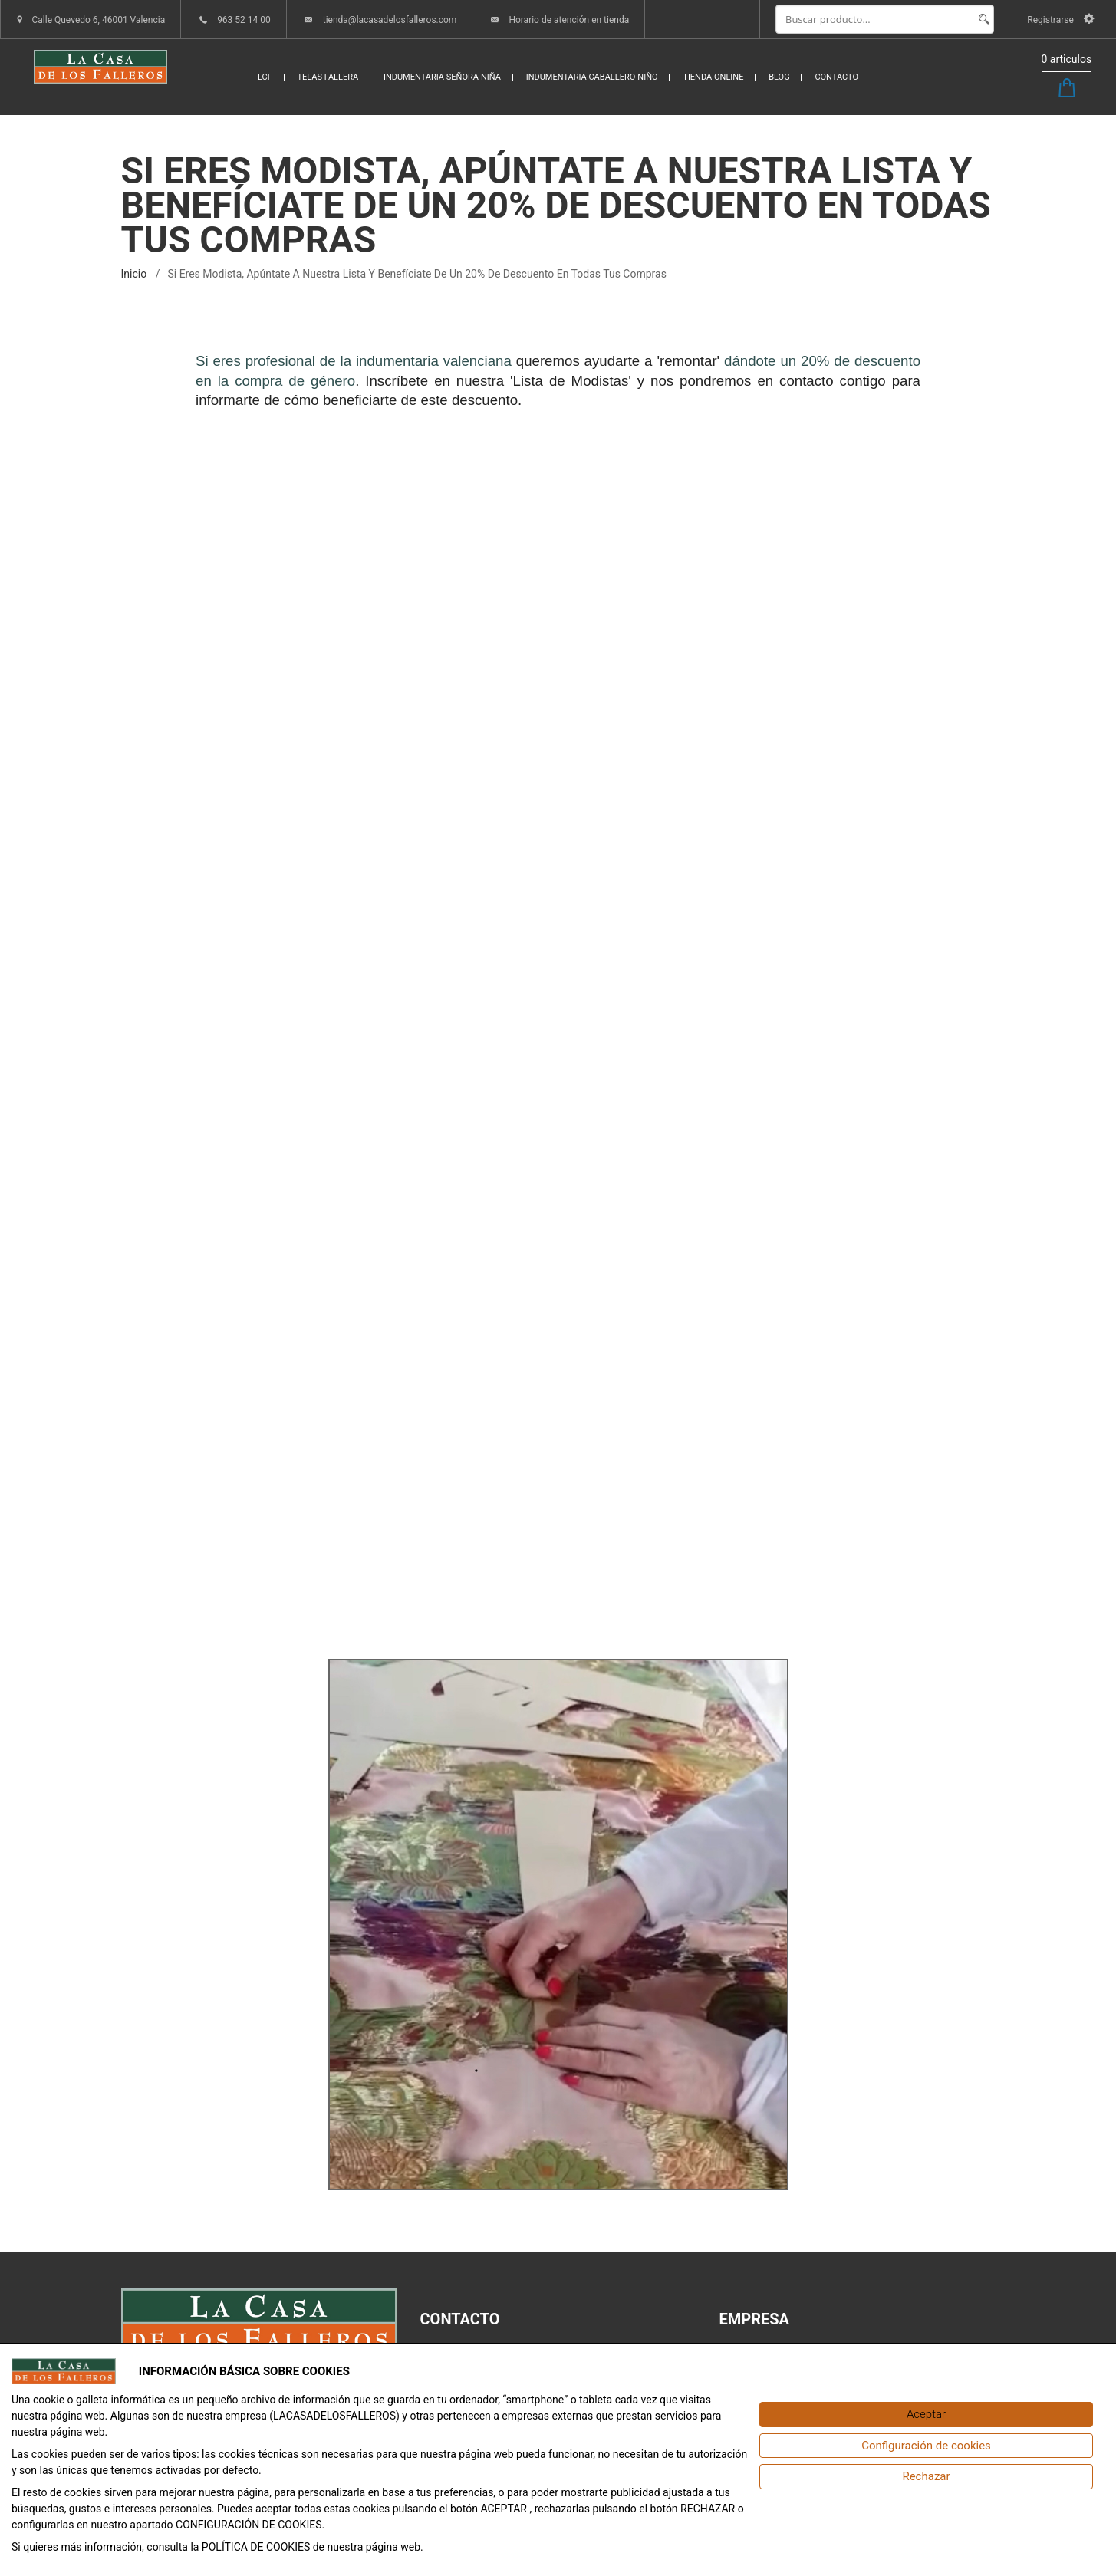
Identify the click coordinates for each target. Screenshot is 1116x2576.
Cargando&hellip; (558, 1029)
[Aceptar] (926, 2414)
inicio (134, 274)
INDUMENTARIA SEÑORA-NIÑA (442, 77)
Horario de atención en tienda (569, 20)
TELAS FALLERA (328, 77)
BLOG (779, 77)
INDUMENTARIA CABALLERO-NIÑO (592, 77)
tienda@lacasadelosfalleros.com (390, 20)
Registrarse (1060, 20)
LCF (265, 77)
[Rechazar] (926, 2476)
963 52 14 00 (244, 20)
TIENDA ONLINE (713, 77)
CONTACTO (836, 77)
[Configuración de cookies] (926, 2446)
